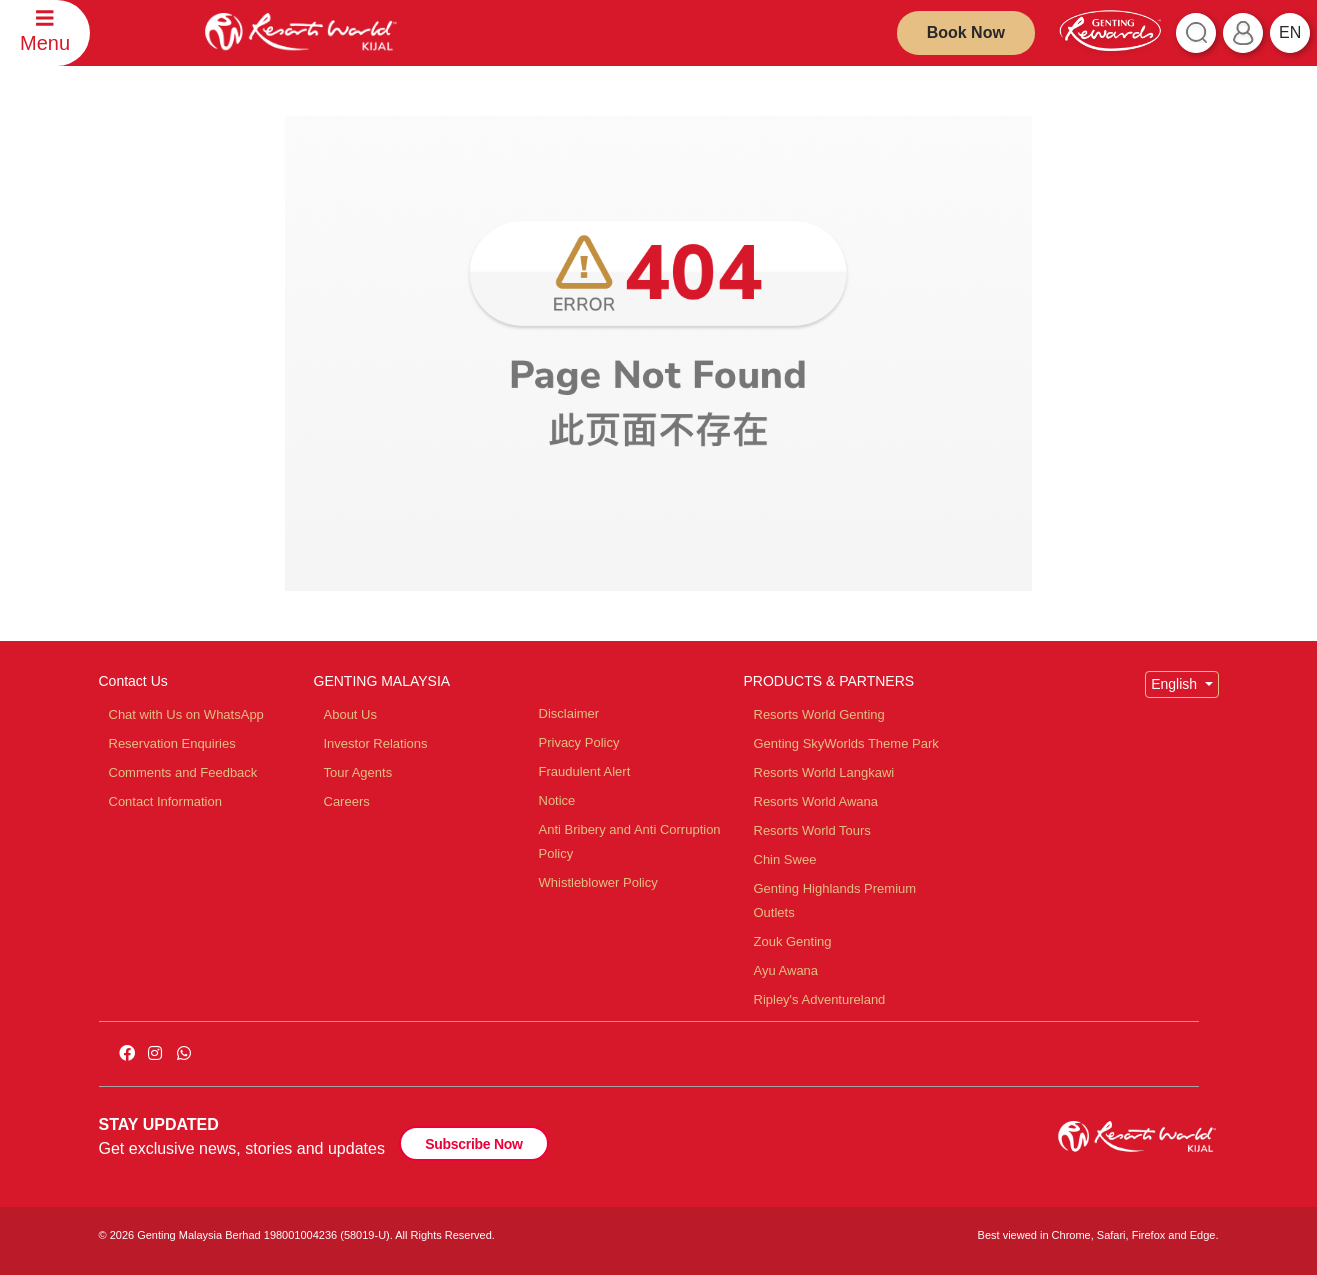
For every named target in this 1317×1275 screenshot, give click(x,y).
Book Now (966, 32)
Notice (557, 800)
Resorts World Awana (816, 801)
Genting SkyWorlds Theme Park (846, 743)
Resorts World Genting (819, 714)
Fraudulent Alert (585, 771)
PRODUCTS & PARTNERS (829, 681)
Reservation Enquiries (172, 743)
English (1176, 684)
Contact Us (133, 681)
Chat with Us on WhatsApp (186, 714)
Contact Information (165, 801)
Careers (347, 801)
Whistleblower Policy (598, 882)
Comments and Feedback (183, 772)
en (1290, 32)
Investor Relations (376, 743)
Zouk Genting (793, 941)
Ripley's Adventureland (820, 999)
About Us (350, 714)
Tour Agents (358, 772)
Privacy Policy (579, 742)
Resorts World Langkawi (824, 772)
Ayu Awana (786, 970)
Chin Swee (785, 859)
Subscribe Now (473, 1144)
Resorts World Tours (812, 830)
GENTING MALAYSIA (382, 681)
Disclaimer (569, 713)
